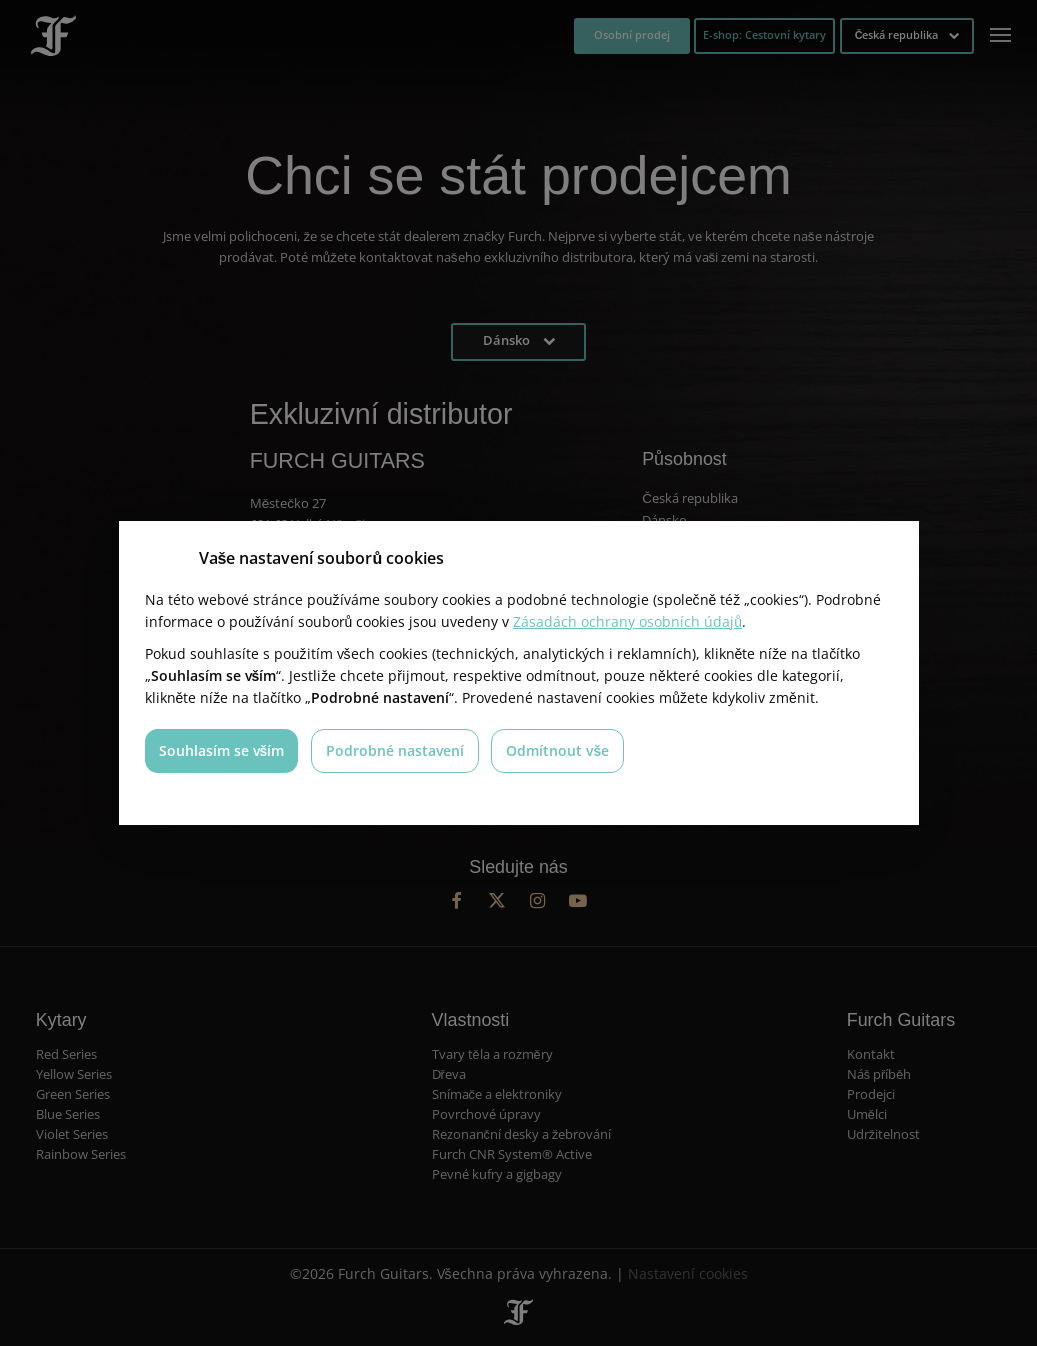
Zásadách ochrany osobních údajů (627, 621)
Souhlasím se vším (222, 750)
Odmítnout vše (558, 750)
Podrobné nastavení (395, 750)
